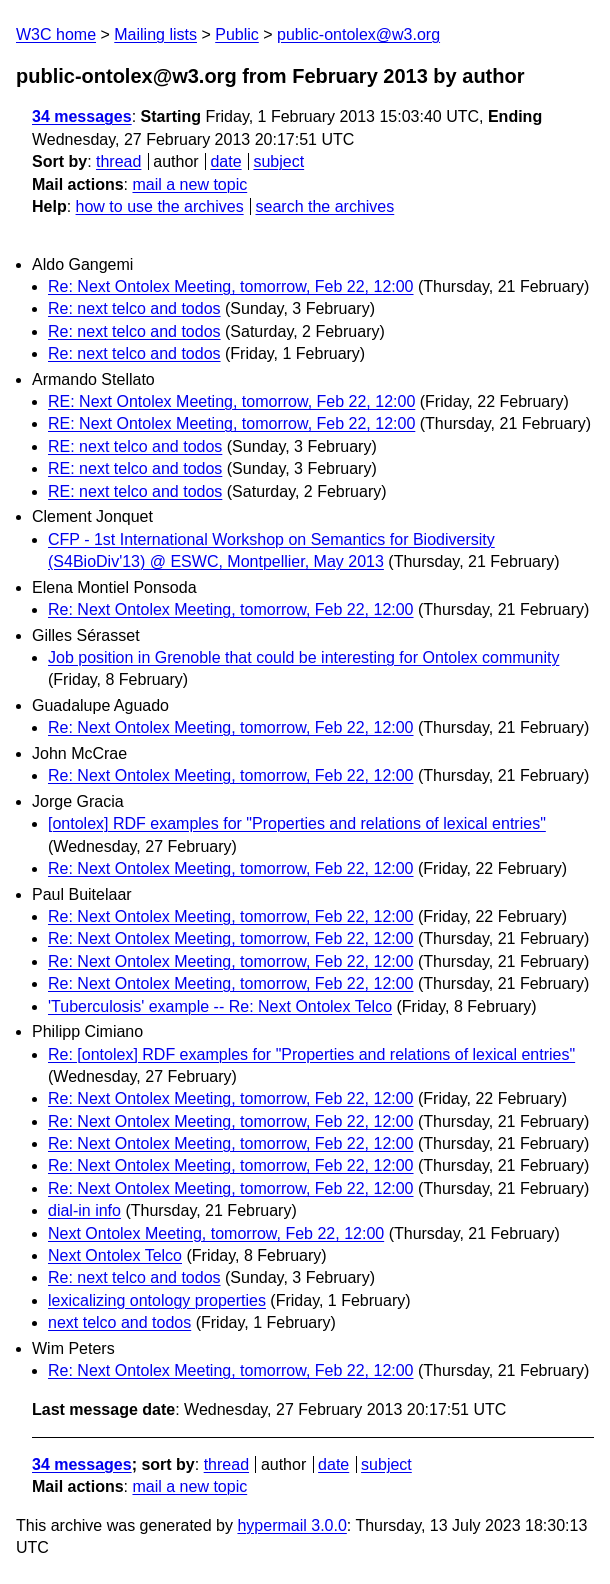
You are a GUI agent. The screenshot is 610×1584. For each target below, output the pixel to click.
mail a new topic (189, 184)
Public (237, 34)
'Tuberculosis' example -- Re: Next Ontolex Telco (220, 1006)
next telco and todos (119, 1322)
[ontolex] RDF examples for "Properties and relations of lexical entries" (297, 823)
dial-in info (84, 1210)
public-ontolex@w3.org (358, 34)
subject (278, 161)
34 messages (82, 116)
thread (118, 161)
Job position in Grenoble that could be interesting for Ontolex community (303, 657)
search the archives (325, 206)
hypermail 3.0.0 (291, 1525)
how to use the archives (160, 206)
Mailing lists (155, 34)
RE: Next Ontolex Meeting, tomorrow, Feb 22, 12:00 (231, 401)
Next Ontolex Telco (115, 1255)
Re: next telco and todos (134, 308)
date (225, 161)
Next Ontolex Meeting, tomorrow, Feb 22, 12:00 (216, 1233)
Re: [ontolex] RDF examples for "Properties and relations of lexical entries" (311, 1054)
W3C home (56, 34)
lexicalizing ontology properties (157, 1300)
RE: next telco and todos (135, 446)
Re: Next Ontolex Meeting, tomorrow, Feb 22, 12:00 (231, 286)
